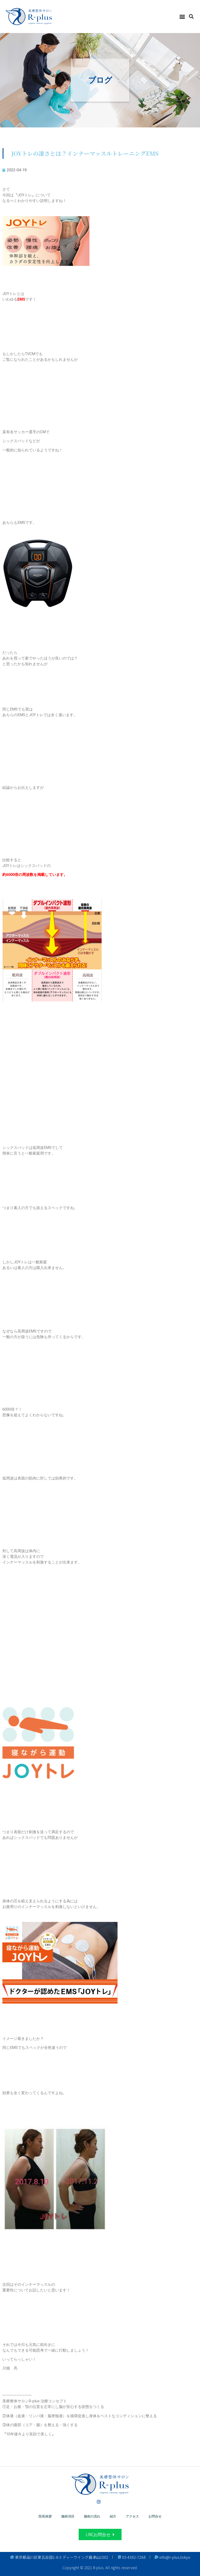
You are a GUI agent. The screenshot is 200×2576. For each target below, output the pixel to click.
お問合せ (155, 2516)
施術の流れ (92, 2516)
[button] (182, 16)
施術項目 (67, 2516)
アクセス (132, 2516)
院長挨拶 (45, 2516)
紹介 (113, 2516)
